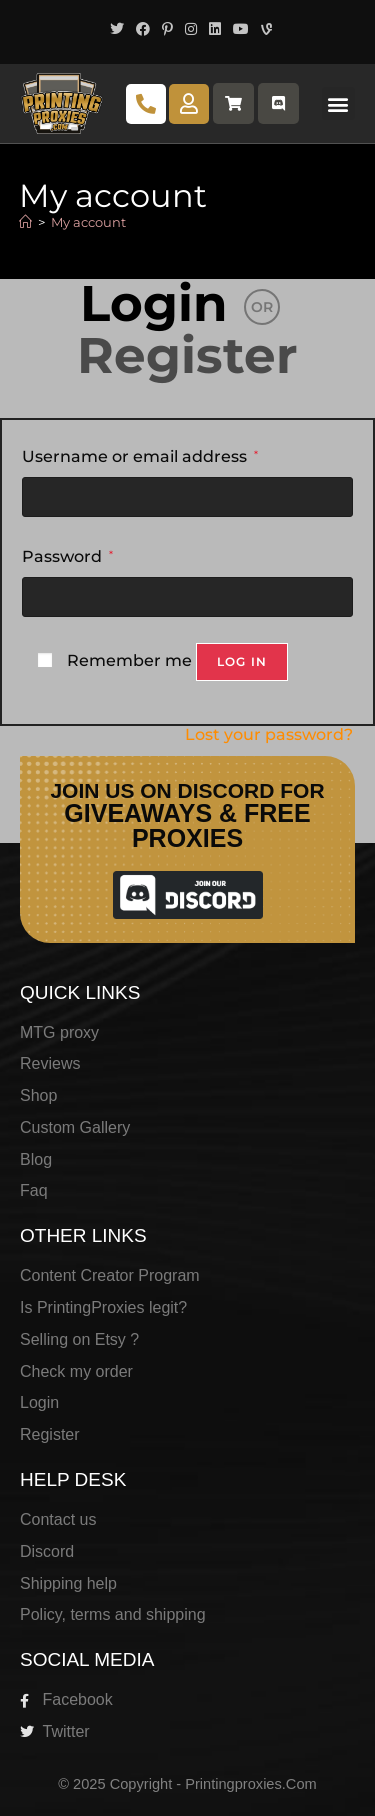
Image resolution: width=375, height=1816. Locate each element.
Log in (242, 661)
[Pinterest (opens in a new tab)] (167, 29)
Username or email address (140, 454)
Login (154, 303)
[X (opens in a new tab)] (117, 29)
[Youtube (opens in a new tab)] (241, 29)
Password (67, 554)
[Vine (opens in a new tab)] (263, 29)
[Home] (25, 222)
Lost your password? (269, 734)
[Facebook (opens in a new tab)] (143, 29)
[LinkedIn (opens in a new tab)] (215, 29)
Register (187, 355)
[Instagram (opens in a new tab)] (191, 29)
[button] (338, 103)
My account (88, 222)
